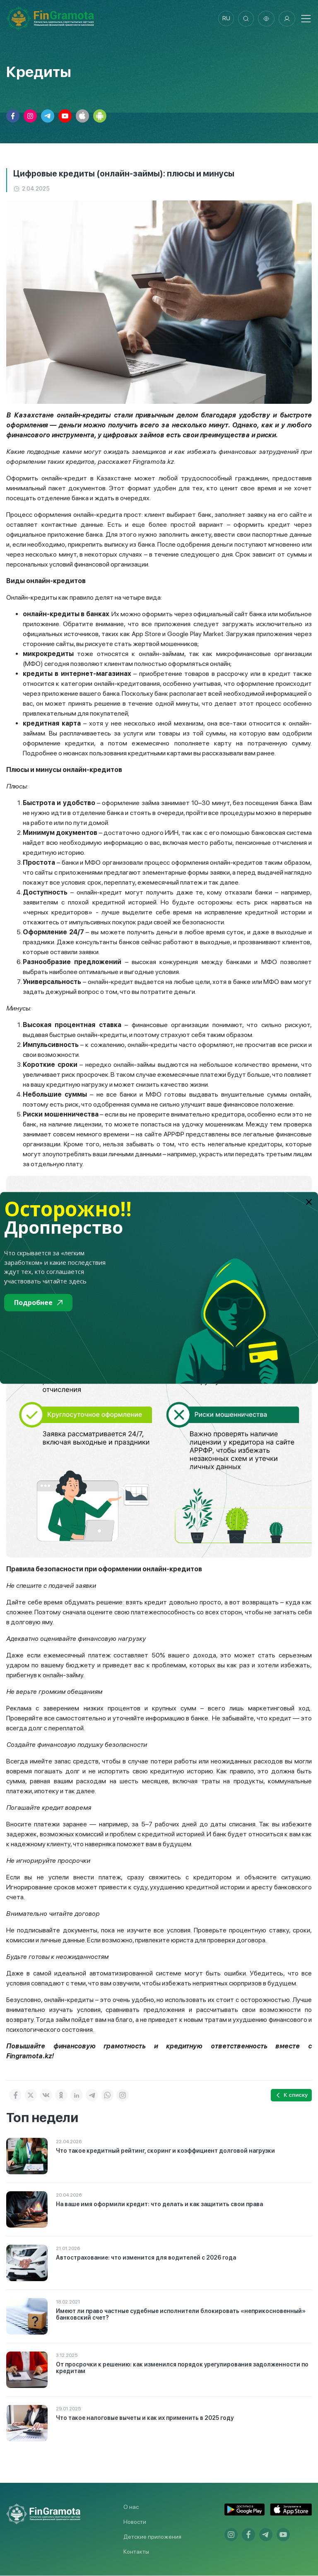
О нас (131, 2507)
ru (225, 18)
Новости (134, 2522)
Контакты (136, 2552)
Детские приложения (152, 2537)
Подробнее (38, 1302)
